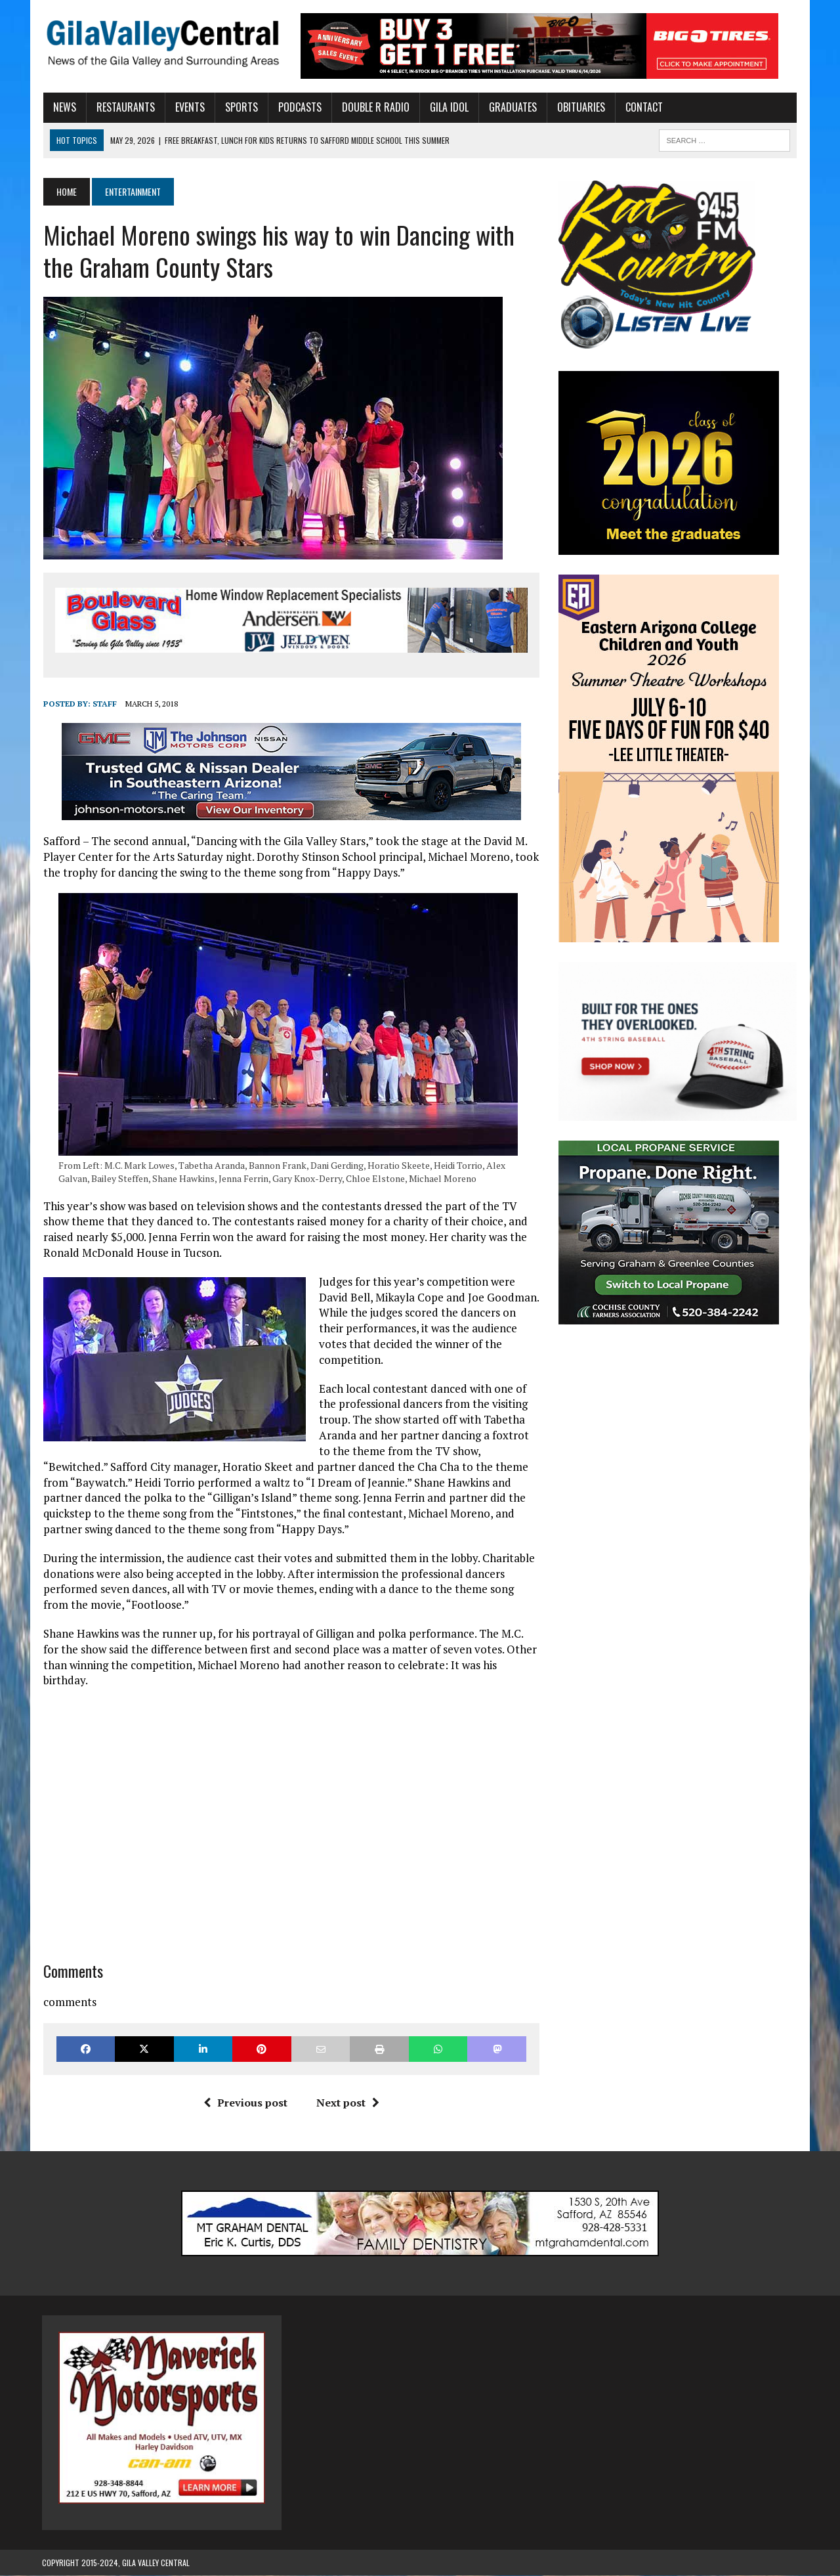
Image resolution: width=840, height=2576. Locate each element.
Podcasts (298, 107)
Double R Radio (374, 107)
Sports (240, 107)
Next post (347, 2103)
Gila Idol (448, 107)
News (63, 107)
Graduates (512, 107)
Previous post (245, 2103)
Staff (103, 704)
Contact (643, 107)
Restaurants (124, 107)
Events (188, 107)
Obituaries (580, 107)
